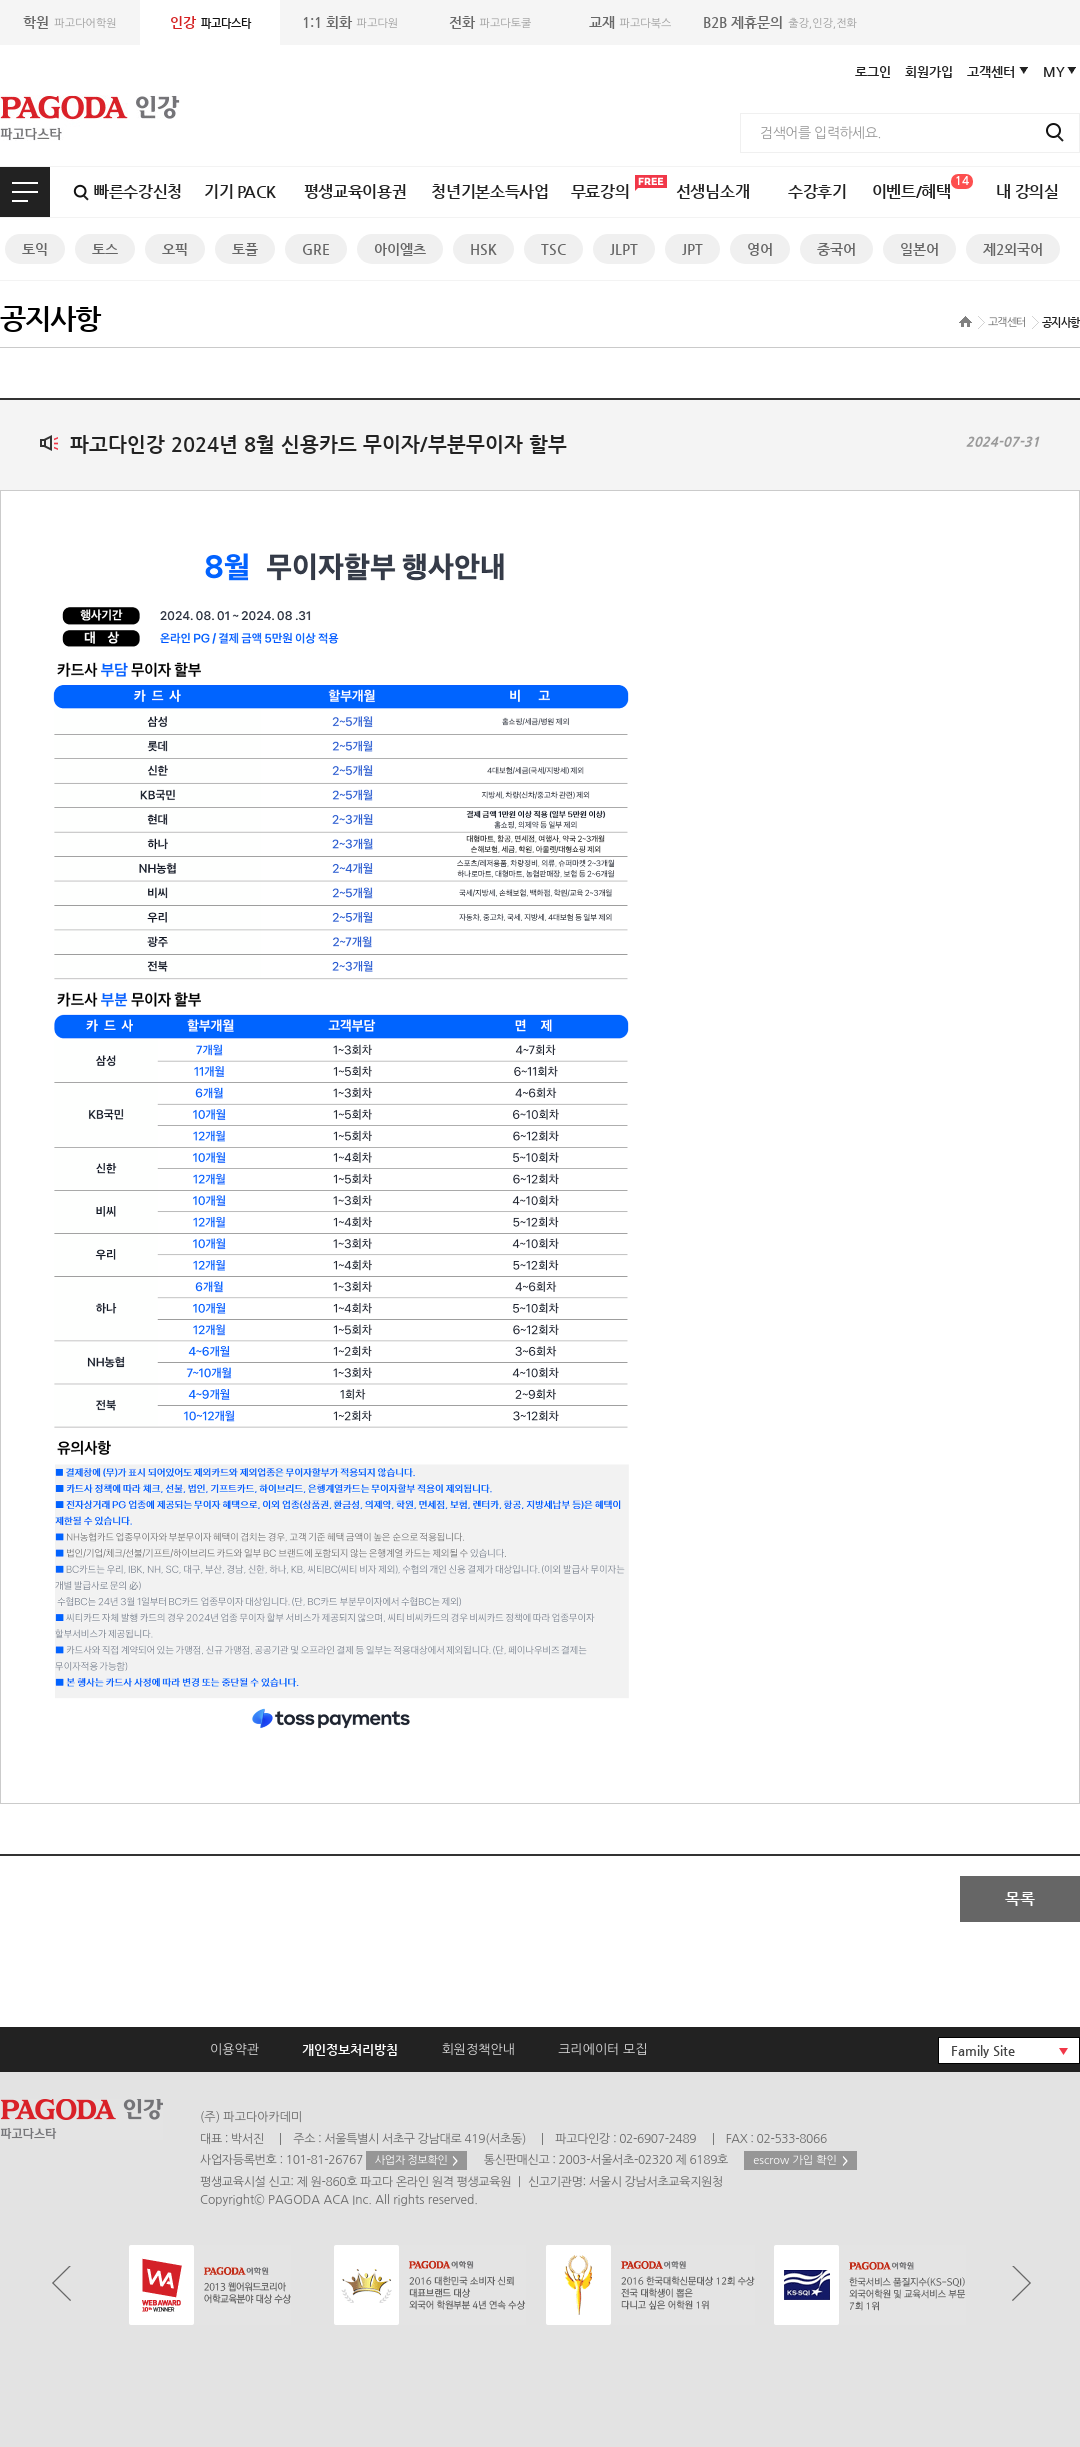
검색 (1055, 132)
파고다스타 (210, 22)
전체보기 (25, 192)
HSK (483, 249)
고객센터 (991, 71)
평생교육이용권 (355, 191)
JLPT (624, 249)
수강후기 (817, 191)
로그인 (873, 71)
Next (1021, 2284)
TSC (553, 249)
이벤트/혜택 (923, 187)
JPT (692, 249)
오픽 (175, 249)
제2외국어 (1013, 249)
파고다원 (350, 22)
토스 (105, 249)
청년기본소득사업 (489, 191)
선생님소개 (712, 191)
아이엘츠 (400, 249)
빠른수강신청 (138, 191)
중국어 (836, 249)
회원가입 (929, 71)
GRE (316, 249)
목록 (1020, 1898)
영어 (760, 249)
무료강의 (600, 191)
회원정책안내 (478, 2049)
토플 (245, 249)
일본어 (919, 249)
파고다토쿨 (490, 22)
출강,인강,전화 (780, 22)
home (965, 321)
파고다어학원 (69, 22)
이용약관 (234, 2049)
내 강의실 (1027, 191)
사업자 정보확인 (411, 2160)
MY (1054, 71)
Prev (61, 2284)
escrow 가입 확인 (795, 2160)
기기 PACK (240, 191)
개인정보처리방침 (350, 2049)
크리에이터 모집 (602, 2049)
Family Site (983, 2050)
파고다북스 (630, 22)
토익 (35, 249)
